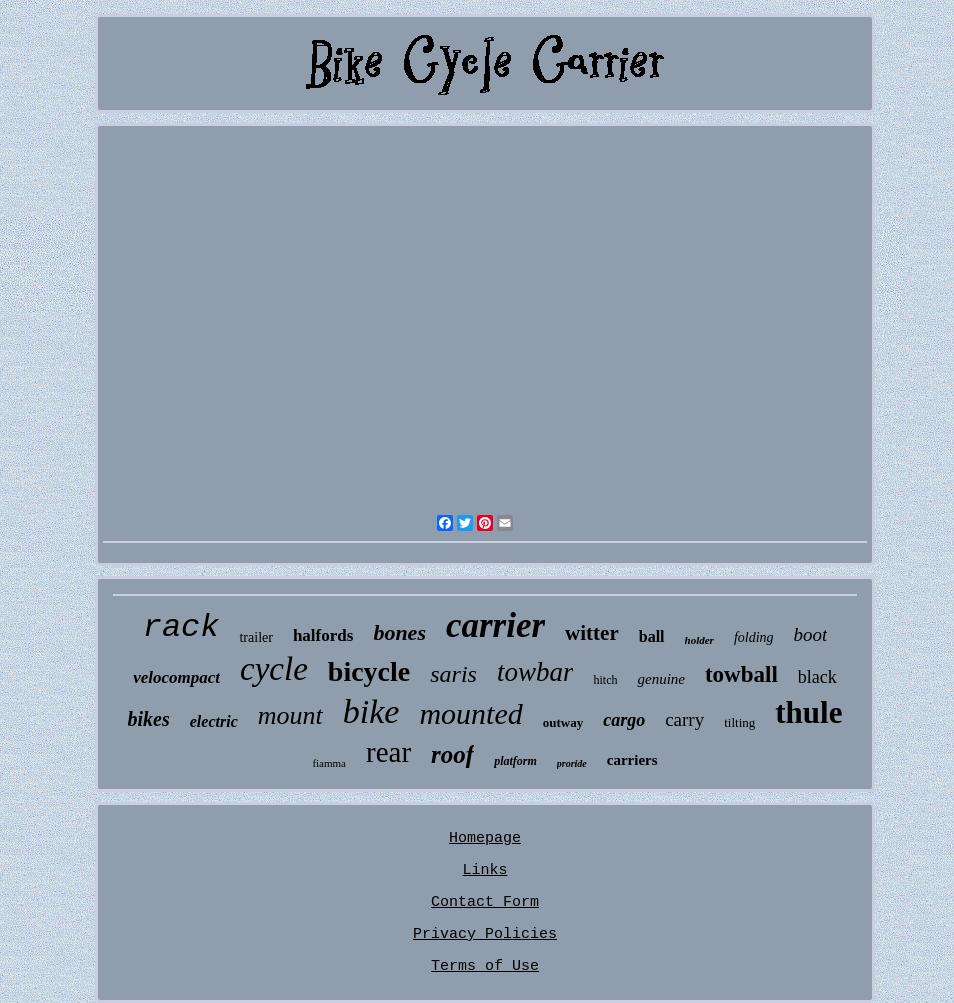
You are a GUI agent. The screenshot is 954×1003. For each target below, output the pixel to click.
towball (741, 674)
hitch (605, 680)
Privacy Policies (485, 934)
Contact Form (485, 902)
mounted (470, 713)
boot (811, 634)
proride (572, 763)
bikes (149, 719)
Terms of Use (485, 966)
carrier (495, 625)
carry (684, 719)
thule (808, 712)
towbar (535, 672)
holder (699, 640)
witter (592, 633)
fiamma (329, 763)
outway (563, 722)
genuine (660, 679)
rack (181, 627)
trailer (255, 637)
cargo (624, 720)
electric (214, 721)
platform (515, 761)
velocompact (176, 677)
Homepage (485, 838)
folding (754, 637)
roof (452, 754)
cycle (274, 669)
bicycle (369, 671)
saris (453, 674)
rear (388, 752)
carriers (632, 760)
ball (652, 636)
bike (371, 711)
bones (399, 632)
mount (290, 715)
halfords (323, 635)
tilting (739, 722)
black (817, 677)
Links (484, 870)
